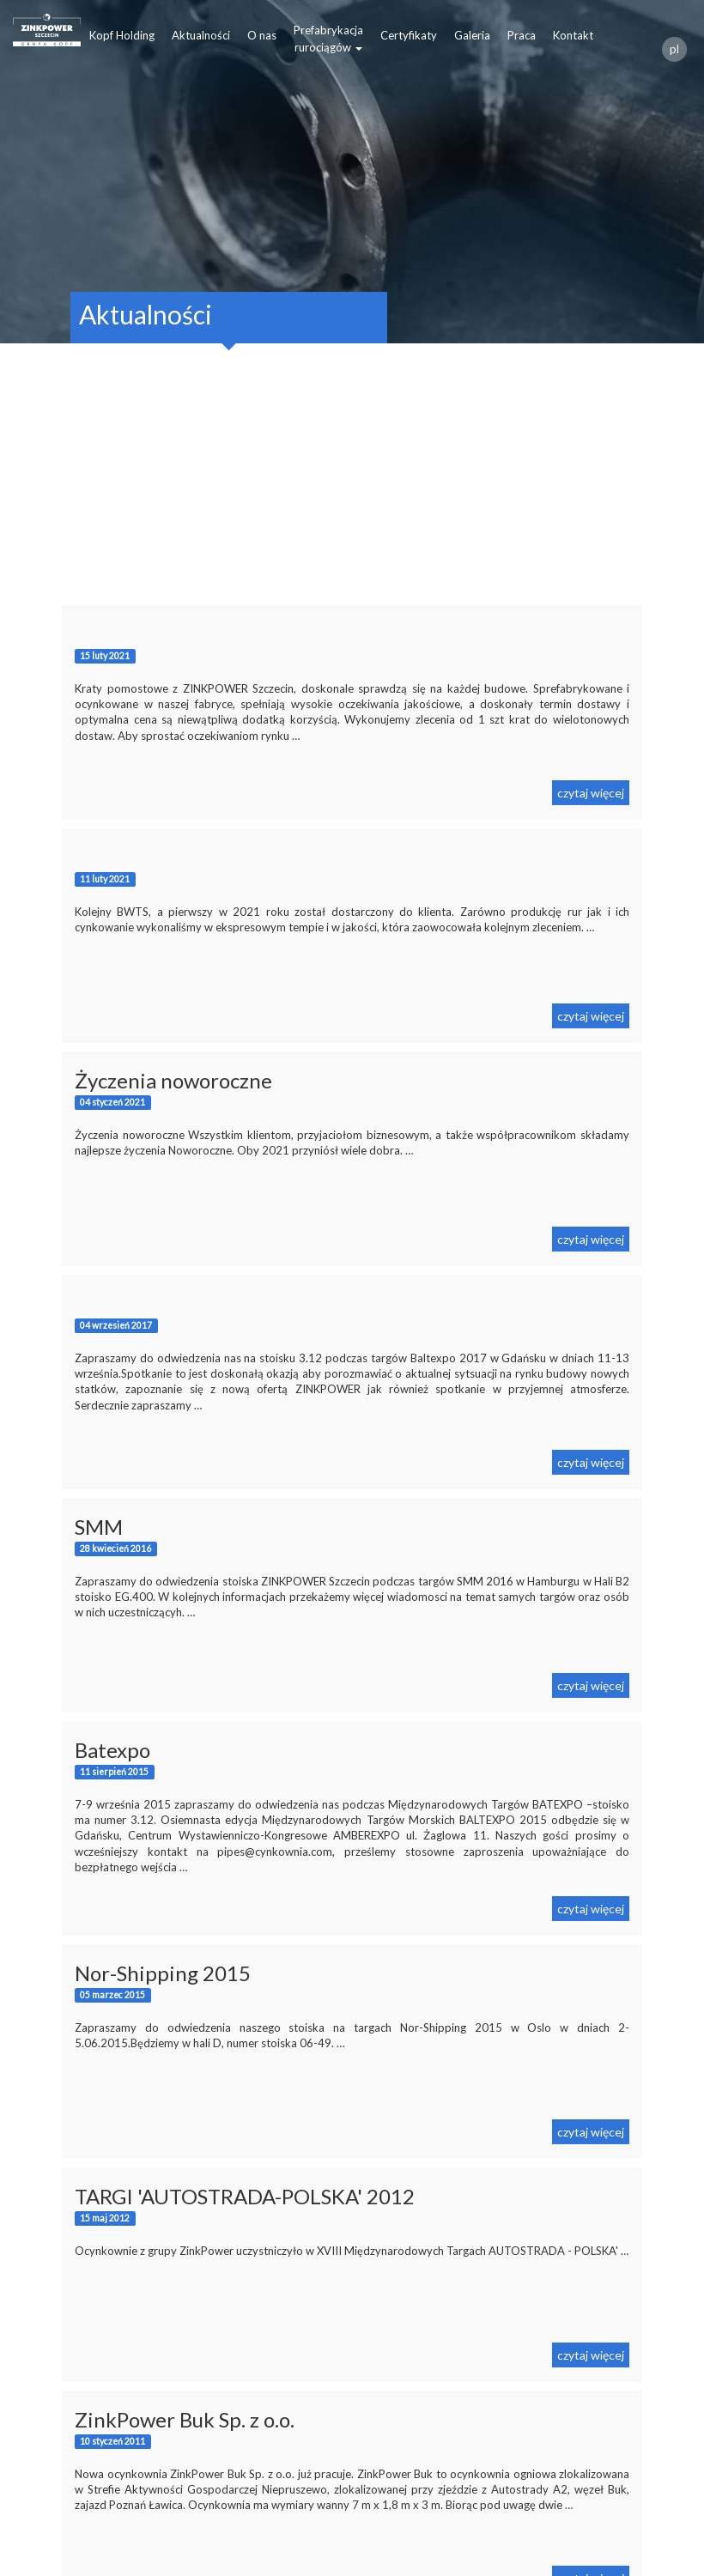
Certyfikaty (408, 35)
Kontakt (573, 35)
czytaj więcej (590, 792)
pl (674, 49)
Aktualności (201, 35)
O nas (261, 35)
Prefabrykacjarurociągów (328, 38)
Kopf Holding (122, 35)
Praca (521, 35)
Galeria (472, 35)
